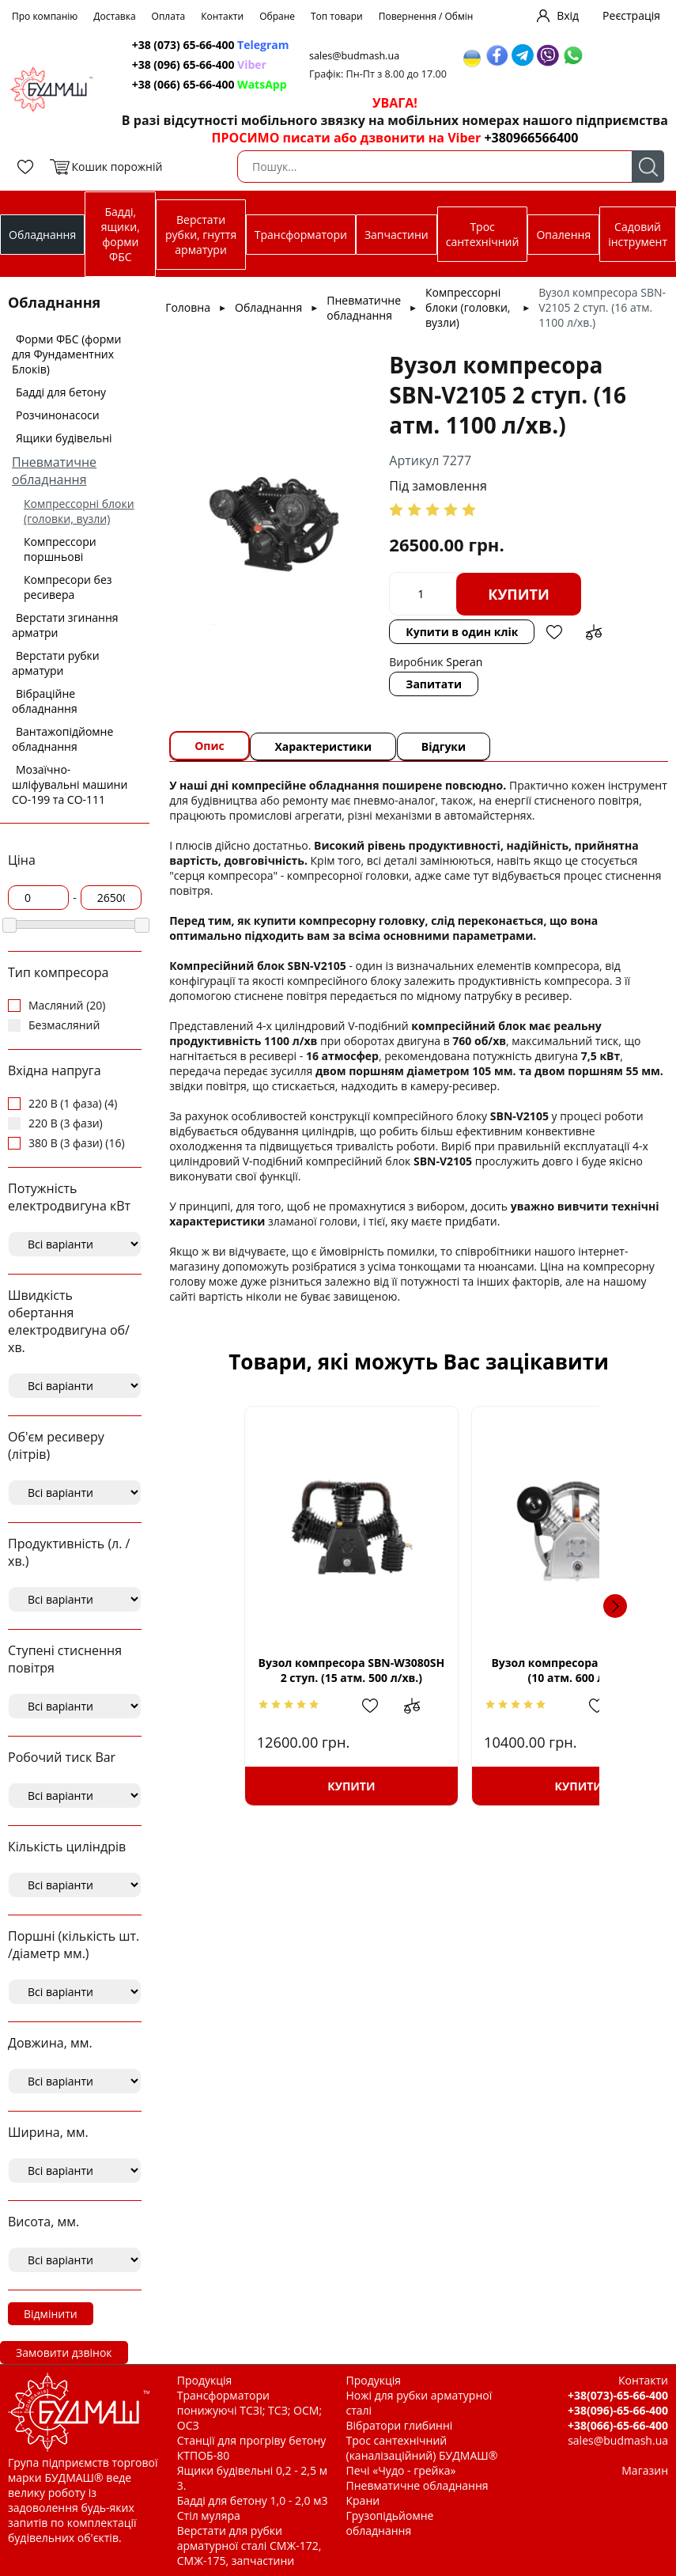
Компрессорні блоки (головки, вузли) (79, 511)
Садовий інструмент (637, 234)
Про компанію (44, 16)
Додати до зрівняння (594, 632)
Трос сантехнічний (482, 234)
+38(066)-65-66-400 (618, 2425)
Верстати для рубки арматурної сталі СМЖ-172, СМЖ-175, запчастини (249, 2545)
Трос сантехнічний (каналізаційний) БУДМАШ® (422, 2448)
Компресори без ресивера (68, 587)
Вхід (568, 15)
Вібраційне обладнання (44, 701)
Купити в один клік (462, 631)
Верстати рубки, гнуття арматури (200, 234)
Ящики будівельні (64, 437)
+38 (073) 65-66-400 (212, 44)
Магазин (644, 2470)
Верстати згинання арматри (65, 625)
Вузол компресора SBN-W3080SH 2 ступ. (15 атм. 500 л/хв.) (308, 1670)
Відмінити (50, 2313)
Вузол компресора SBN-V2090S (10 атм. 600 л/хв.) (530, 1670)
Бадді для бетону (61, 392)
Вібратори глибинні (399, 2425)
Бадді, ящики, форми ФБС (120, 234)
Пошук (648, 166)
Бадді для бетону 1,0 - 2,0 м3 (252, 2500)
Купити (519, 594)
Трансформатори (301, 234)
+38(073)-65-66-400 (618, 2395)
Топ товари (337, 16)
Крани (363, 2500)
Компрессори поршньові (60, 549)
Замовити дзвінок (64, 2352)
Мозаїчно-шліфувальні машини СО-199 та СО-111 (69, 784)
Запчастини (396, 234)
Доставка (114, 16)
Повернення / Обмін (426, 16)
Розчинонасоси (58, 414)
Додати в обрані (555, 632)
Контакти (222, 16)
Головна (187, 307)
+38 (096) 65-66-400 (201, 64)
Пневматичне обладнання (54, 470)
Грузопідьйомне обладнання (390, 2523)
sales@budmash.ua (360, 56)
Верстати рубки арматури (56, 663)
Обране (277, 16)
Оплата (169, 16)
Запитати (434, 683)
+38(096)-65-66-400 (618, 2410)
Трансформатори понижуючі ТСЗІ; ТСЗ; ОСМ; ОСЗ (249, 2410)
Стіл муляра (208, 2515)
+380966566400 (531, 137)
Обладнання (42, 234)
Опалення (563, 234)
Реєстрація (631, 15)
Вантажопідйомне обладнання (62, 739)
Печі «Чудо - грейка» (401, 2470)
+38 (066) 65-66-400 (211, 84)
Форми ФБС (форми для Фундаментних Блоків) (66, 354)
